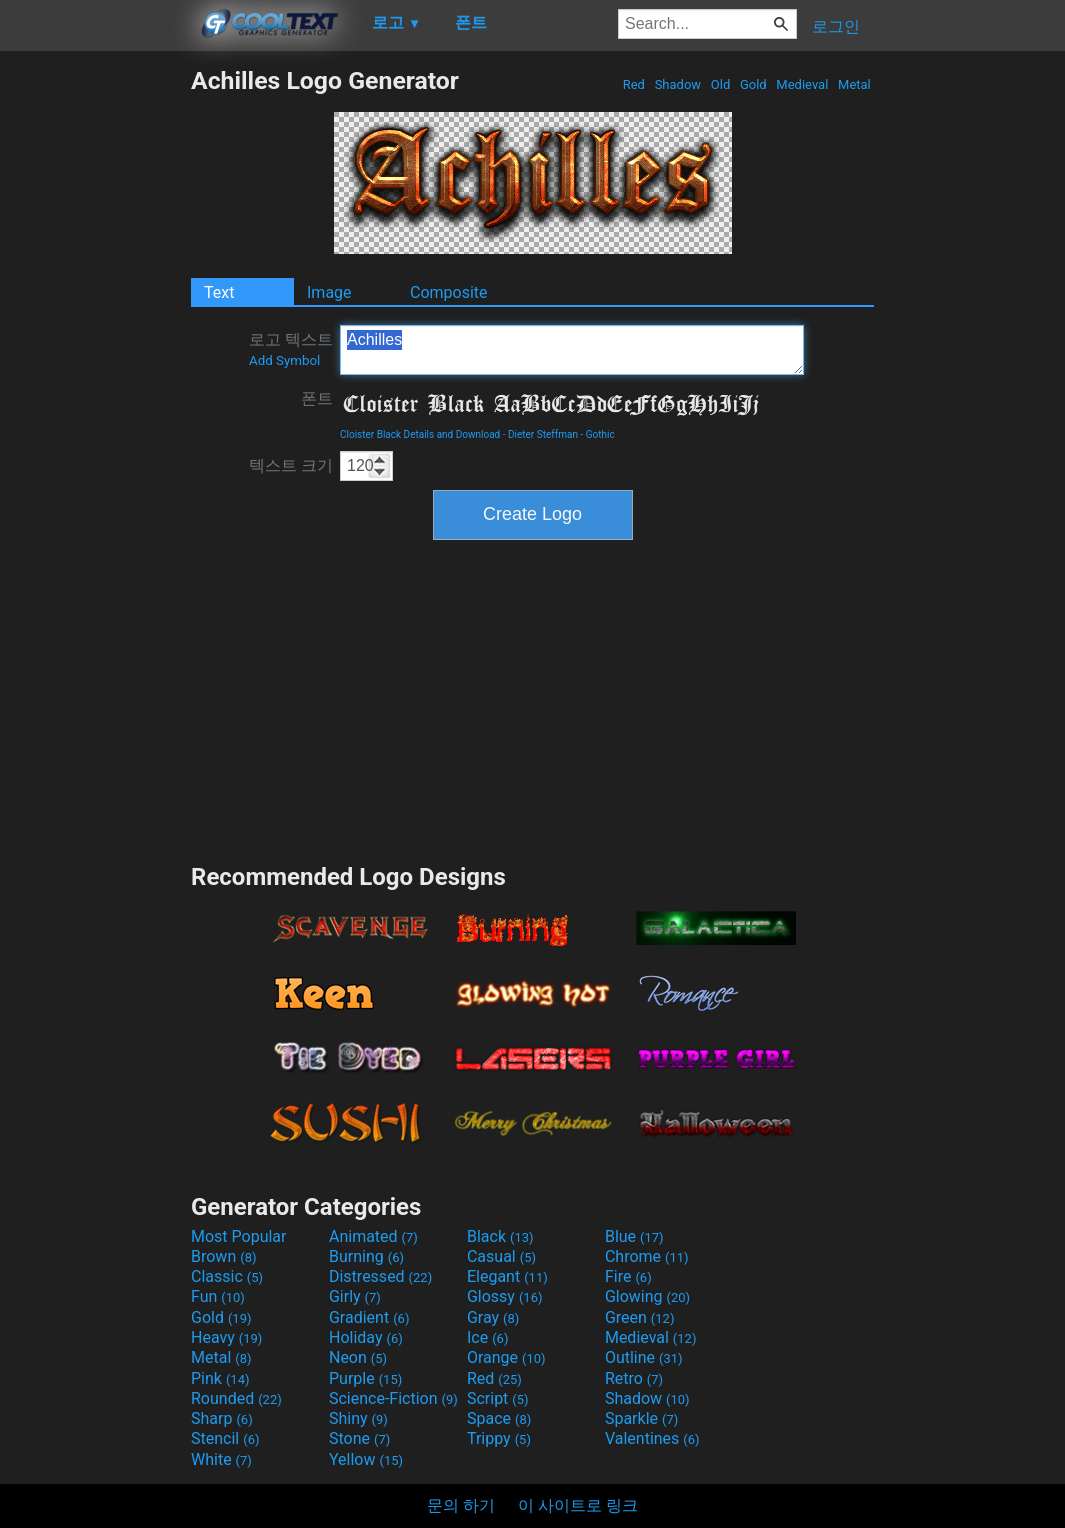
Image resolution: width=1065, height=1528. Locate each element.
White (221, 1459)
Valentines (652, 1438)
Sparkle (641, 1418)
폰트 (317, 398)
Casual (501, 1256)
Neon (358, 1357)
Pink (220, 1378)
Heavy (226, 1337)
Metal (854, 84)
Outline (644, 1357)
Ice (487, 1337)
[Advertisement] (95, 366)
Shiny (358, 1418)
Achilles (572, 350)
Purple (365, 1378)
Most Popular (239, 1236)
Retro (634, 1378)
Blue (634, 1236)
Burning (366, 1256)
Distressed (380, 1276)
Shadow (677, 84)
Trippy (499, 1438)
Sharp (222, 1418)
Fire (628, 1276)
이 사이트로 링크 (578, 1505)
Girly (355, 1296)
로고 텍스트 (291, 349)
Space (499, 1418)
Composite (449, 292)
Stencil (225, 1438)
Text (219, 292)
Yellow (366, 1459)
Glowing (647, 1296)
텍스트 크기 (291, 465)
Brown (223, 1256)
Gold (753, 84)
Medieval (802, 84)
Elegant (507, 1276)
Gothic (600, 434)
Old (721, 84)
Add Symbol (284, 360)
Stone (359, 1438)
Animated (373, 1236)
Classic (227, 1276)
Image (329, 292)
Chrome (647, 1256)
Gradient (369, 1317)
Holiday (366, 1337)
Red (633, 84)
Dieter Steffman (543, 434)
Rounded (236, 1398)
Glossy (505, 1296)
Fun (218, 1296)
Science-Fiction (393, 1398)
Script (498, 1398)
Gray (493, 1317)
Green (640, 1317)
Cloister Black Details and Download (420, 434)
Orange (506, 1357)
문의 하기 (461, 1505)
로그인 (836, 26)
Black (500, 1236)
